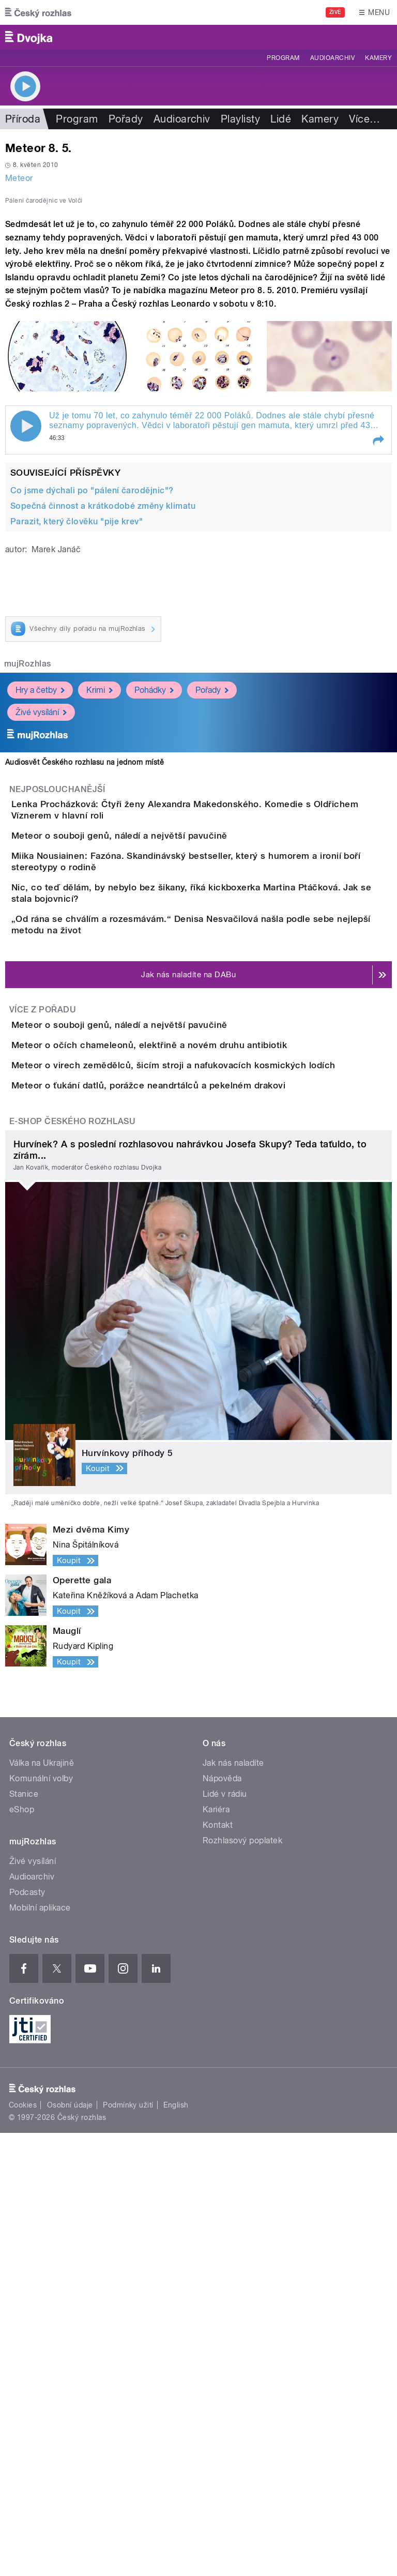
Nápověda (222, 2221)
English (175, 2548)
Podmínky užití (128, 2548)
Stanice (23, 2237)
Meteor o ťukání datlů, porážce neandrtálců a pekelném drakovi (190, 1499)
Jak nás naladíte (233, 2206)
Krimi (99, 913)
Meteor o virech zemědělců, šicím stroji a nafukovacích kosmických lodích (215, 1449)
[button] (378, 664)
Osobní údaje (70, 2548)
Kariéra (216, 2252)
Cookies (23, 2548)
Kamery (378, 58)
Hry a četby (40, 913)
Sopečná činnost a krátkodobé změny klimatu (102, 729)
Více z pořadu (42, 1335)
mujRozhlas (27, 887)
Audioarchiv (332, 58)
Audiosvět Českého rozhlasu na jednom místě (84, 985)
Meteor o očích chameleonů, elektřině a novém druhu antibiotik (190, 1400)
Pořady (126, 119)
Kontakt (218, 2268)
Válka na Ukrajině (41, 2206)
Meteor (19, 178)
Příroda (22, 119)
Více (364, 119)
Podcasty (27, 2335)
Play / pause (25, 649)
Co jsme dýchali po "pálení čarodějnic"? (92, 714)
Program (283, 58)
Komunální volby (41, 2221)
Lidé (280, 119)
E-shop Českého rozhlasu (72, 1564)
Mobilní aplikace (40, 2351)
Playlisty (240, 119)
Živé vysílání (41, 936)
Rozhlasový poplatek (242, 2284)
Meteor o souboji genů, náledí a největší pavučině (161, 1077)
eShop (21, 2252)
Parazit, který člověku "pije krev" (76, 745)
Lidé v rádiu (225, 2237)
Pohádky (154, 913)
